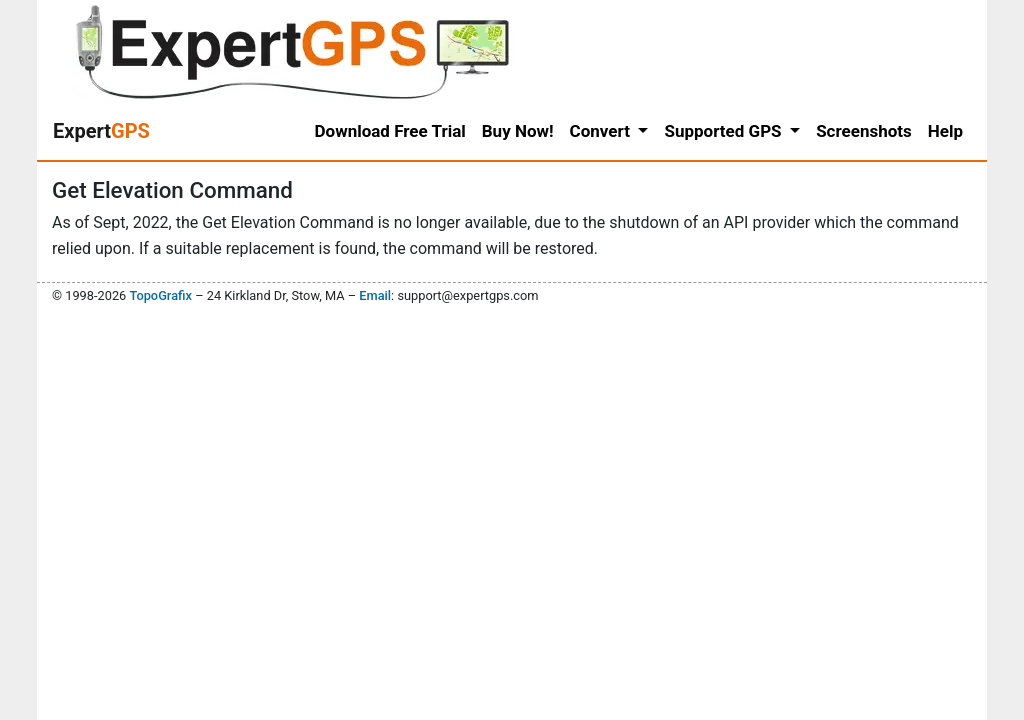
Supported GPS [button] (724, 131)
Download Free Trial (390, 131)
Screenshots (864, 131)
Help (945, 131)
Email (375, 295)
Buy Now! (518, 131)
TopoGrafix (160, 295)
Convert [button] (602, 131)
